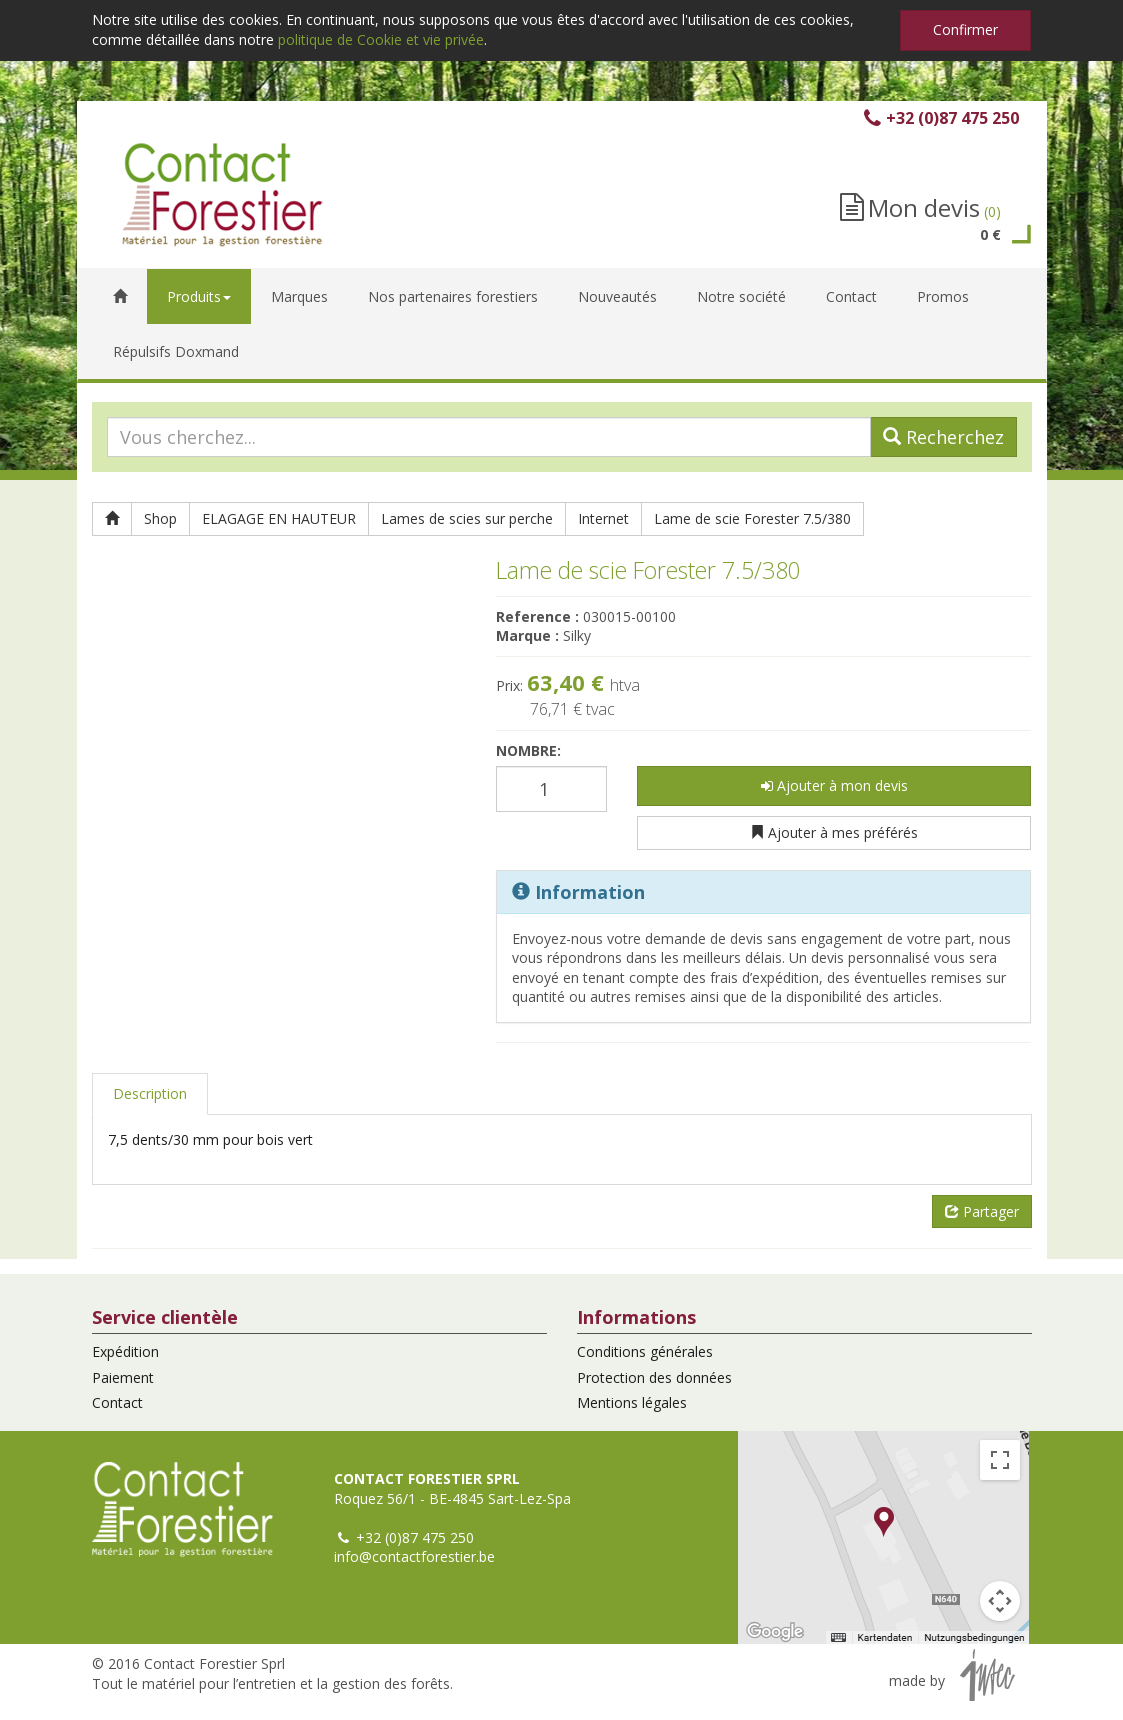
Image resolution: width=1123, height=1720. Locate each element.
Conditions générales (645, 1351)
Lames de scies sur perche (467, 518)
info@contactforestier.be (414, 1556)
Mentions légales (632, 1402)
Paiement (123, 1377)
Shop (160, 518)
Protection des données (654, 1377)
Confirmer (965, 29)
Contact (117, 1402)
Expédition (125, 1351)
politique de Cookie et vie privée (381, 39)
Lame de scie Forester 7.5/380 (752, 518)
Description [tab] (150, 1093)
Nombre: (528, 750)
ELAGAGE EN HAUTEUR (279, 518)
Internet (603, 518)
